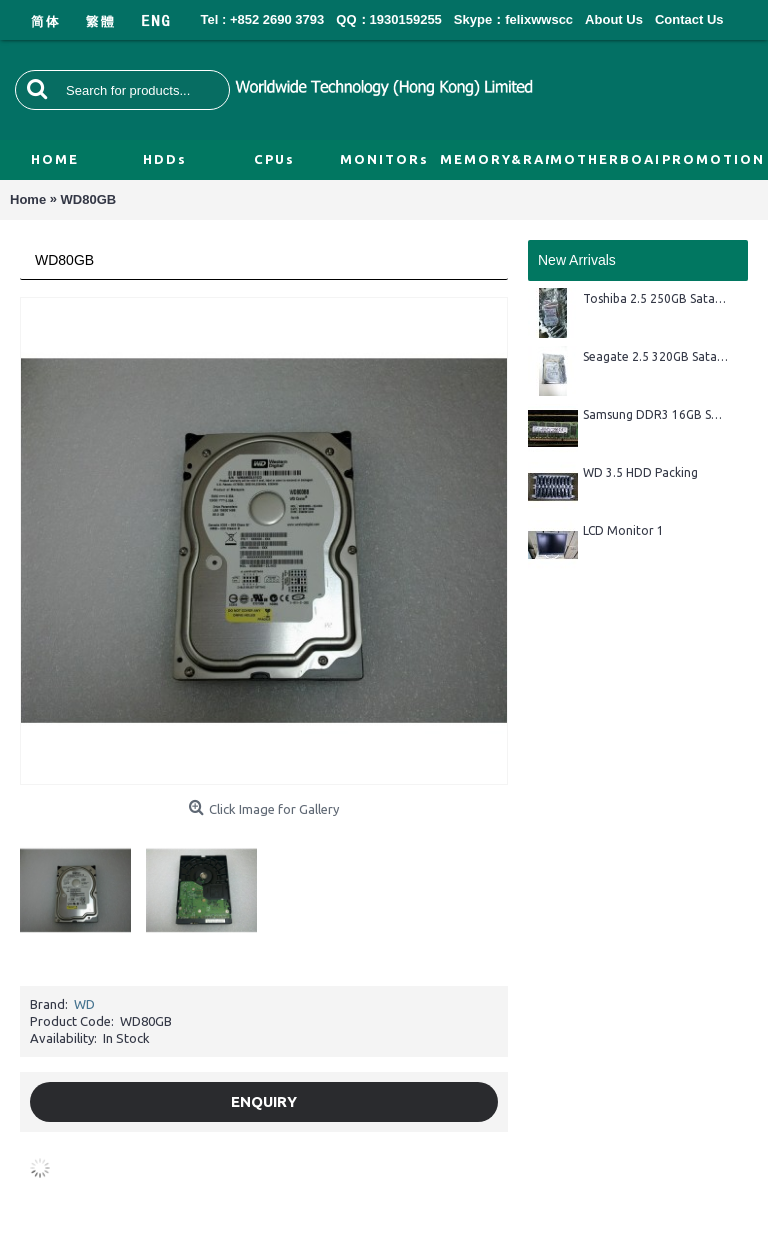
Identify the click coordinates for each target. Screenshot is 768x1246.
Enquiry (264, 1101)
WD (84, 1004)
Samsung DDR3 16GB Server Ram (655, 414)
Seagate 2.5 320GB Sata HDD (655, 356)
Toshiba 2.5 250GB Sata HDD (655, 298)
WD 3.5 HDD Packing (640, 472)
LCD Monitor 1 (623, 530)
